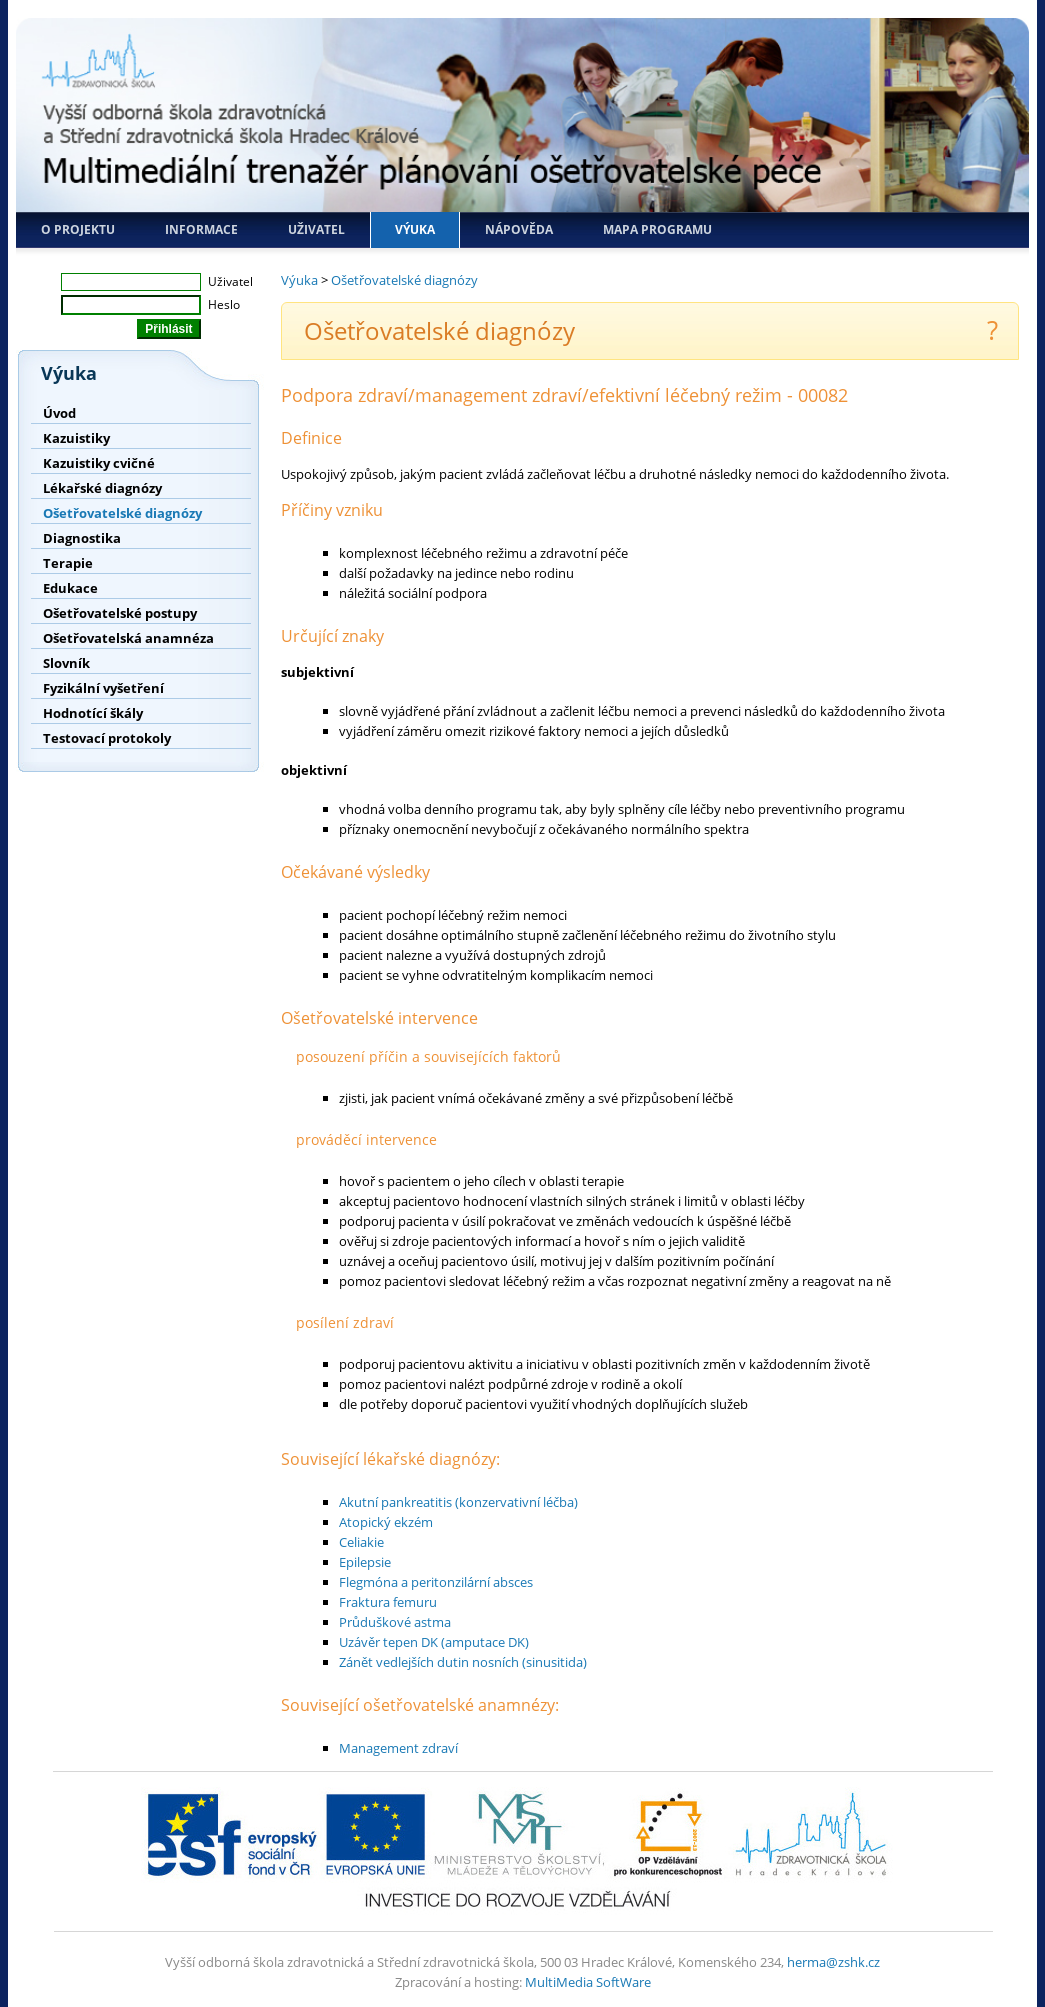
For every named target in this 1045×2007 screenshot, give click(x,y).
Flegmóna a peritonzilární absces (436, 1582)
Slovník (66, 663)
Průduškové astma (395, 1622)
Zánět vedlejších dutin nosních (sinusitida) (463, 1662)
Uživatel (316, 229)
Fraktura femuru (388, 1602)
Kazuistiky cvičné (99, 463)
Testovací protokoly (107, 738)
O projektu (78, 229)
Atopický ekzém (386, 1522)
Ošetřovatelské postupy (120, 613)
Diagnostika (82, 538)
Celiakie (361, 1542)
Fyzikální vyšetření (103, 688)
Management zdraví (398, 1748)
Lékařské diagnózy (102, 488)
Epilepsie (365, 1562)
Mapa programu (657, 229)
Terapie (68, 563)
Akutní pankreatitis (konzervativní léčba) (458, 1502)
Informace (201, 229)
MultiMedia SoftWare (588, 1982)
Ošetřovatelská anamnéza (128, 638)
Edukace (70, 588)
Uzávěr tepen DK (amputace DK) (434, 1642)
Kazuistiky (76, 438)
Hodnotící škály (93, 713)
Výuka (415, 229)
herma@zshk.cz (833, 1962)
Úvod (59, 413)
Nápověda (519, 229)
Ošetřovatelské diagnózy (122, 513)
